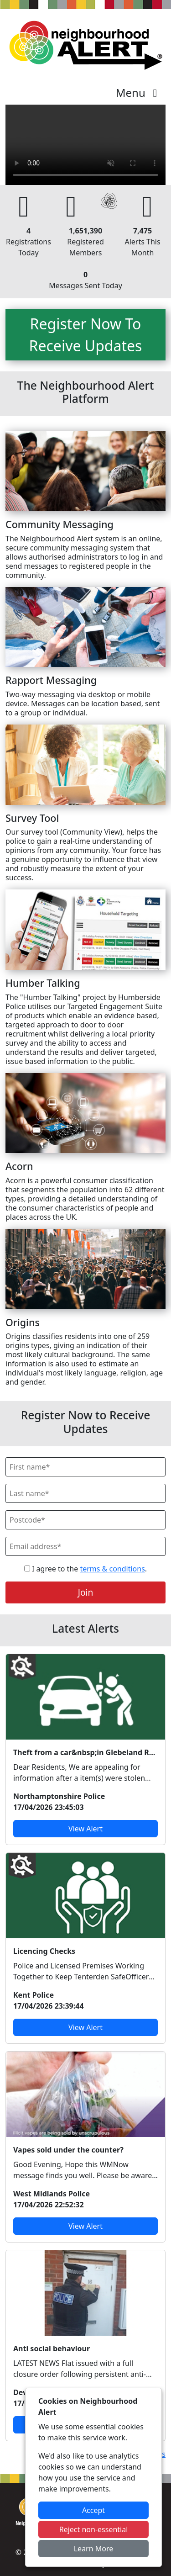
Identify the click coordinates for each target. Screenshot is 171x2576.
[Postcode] (85, 1519)
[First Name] (85, 1466)
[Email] (85, 1546)
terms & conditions (112, 1569)
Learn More (94, 2549)
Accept (93, 2510)
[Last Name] (85, 1493)
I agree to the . (85, 1569)
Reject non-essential (93, 2529)
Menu (139, 92)
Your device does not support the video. (85, 145)
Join (85, 1592)
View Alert (85, 1829)
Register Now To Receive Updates (85, 334)
